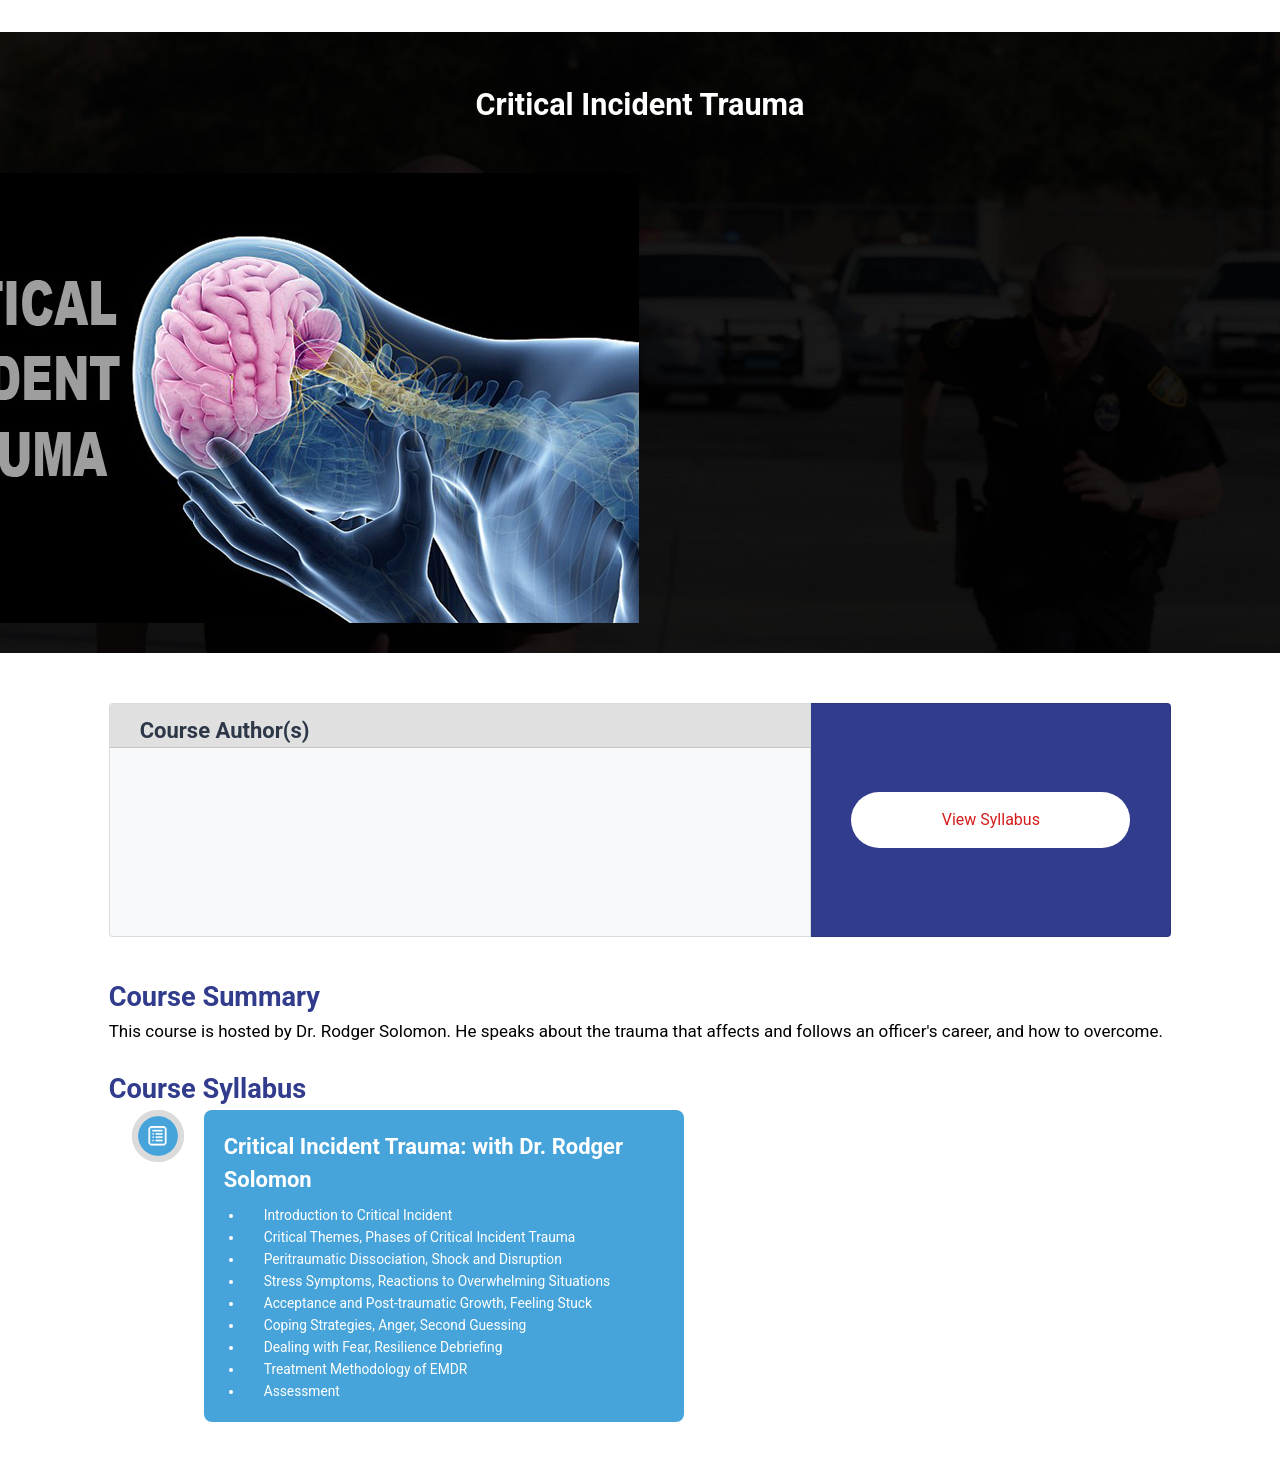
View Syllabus (991, 819)
